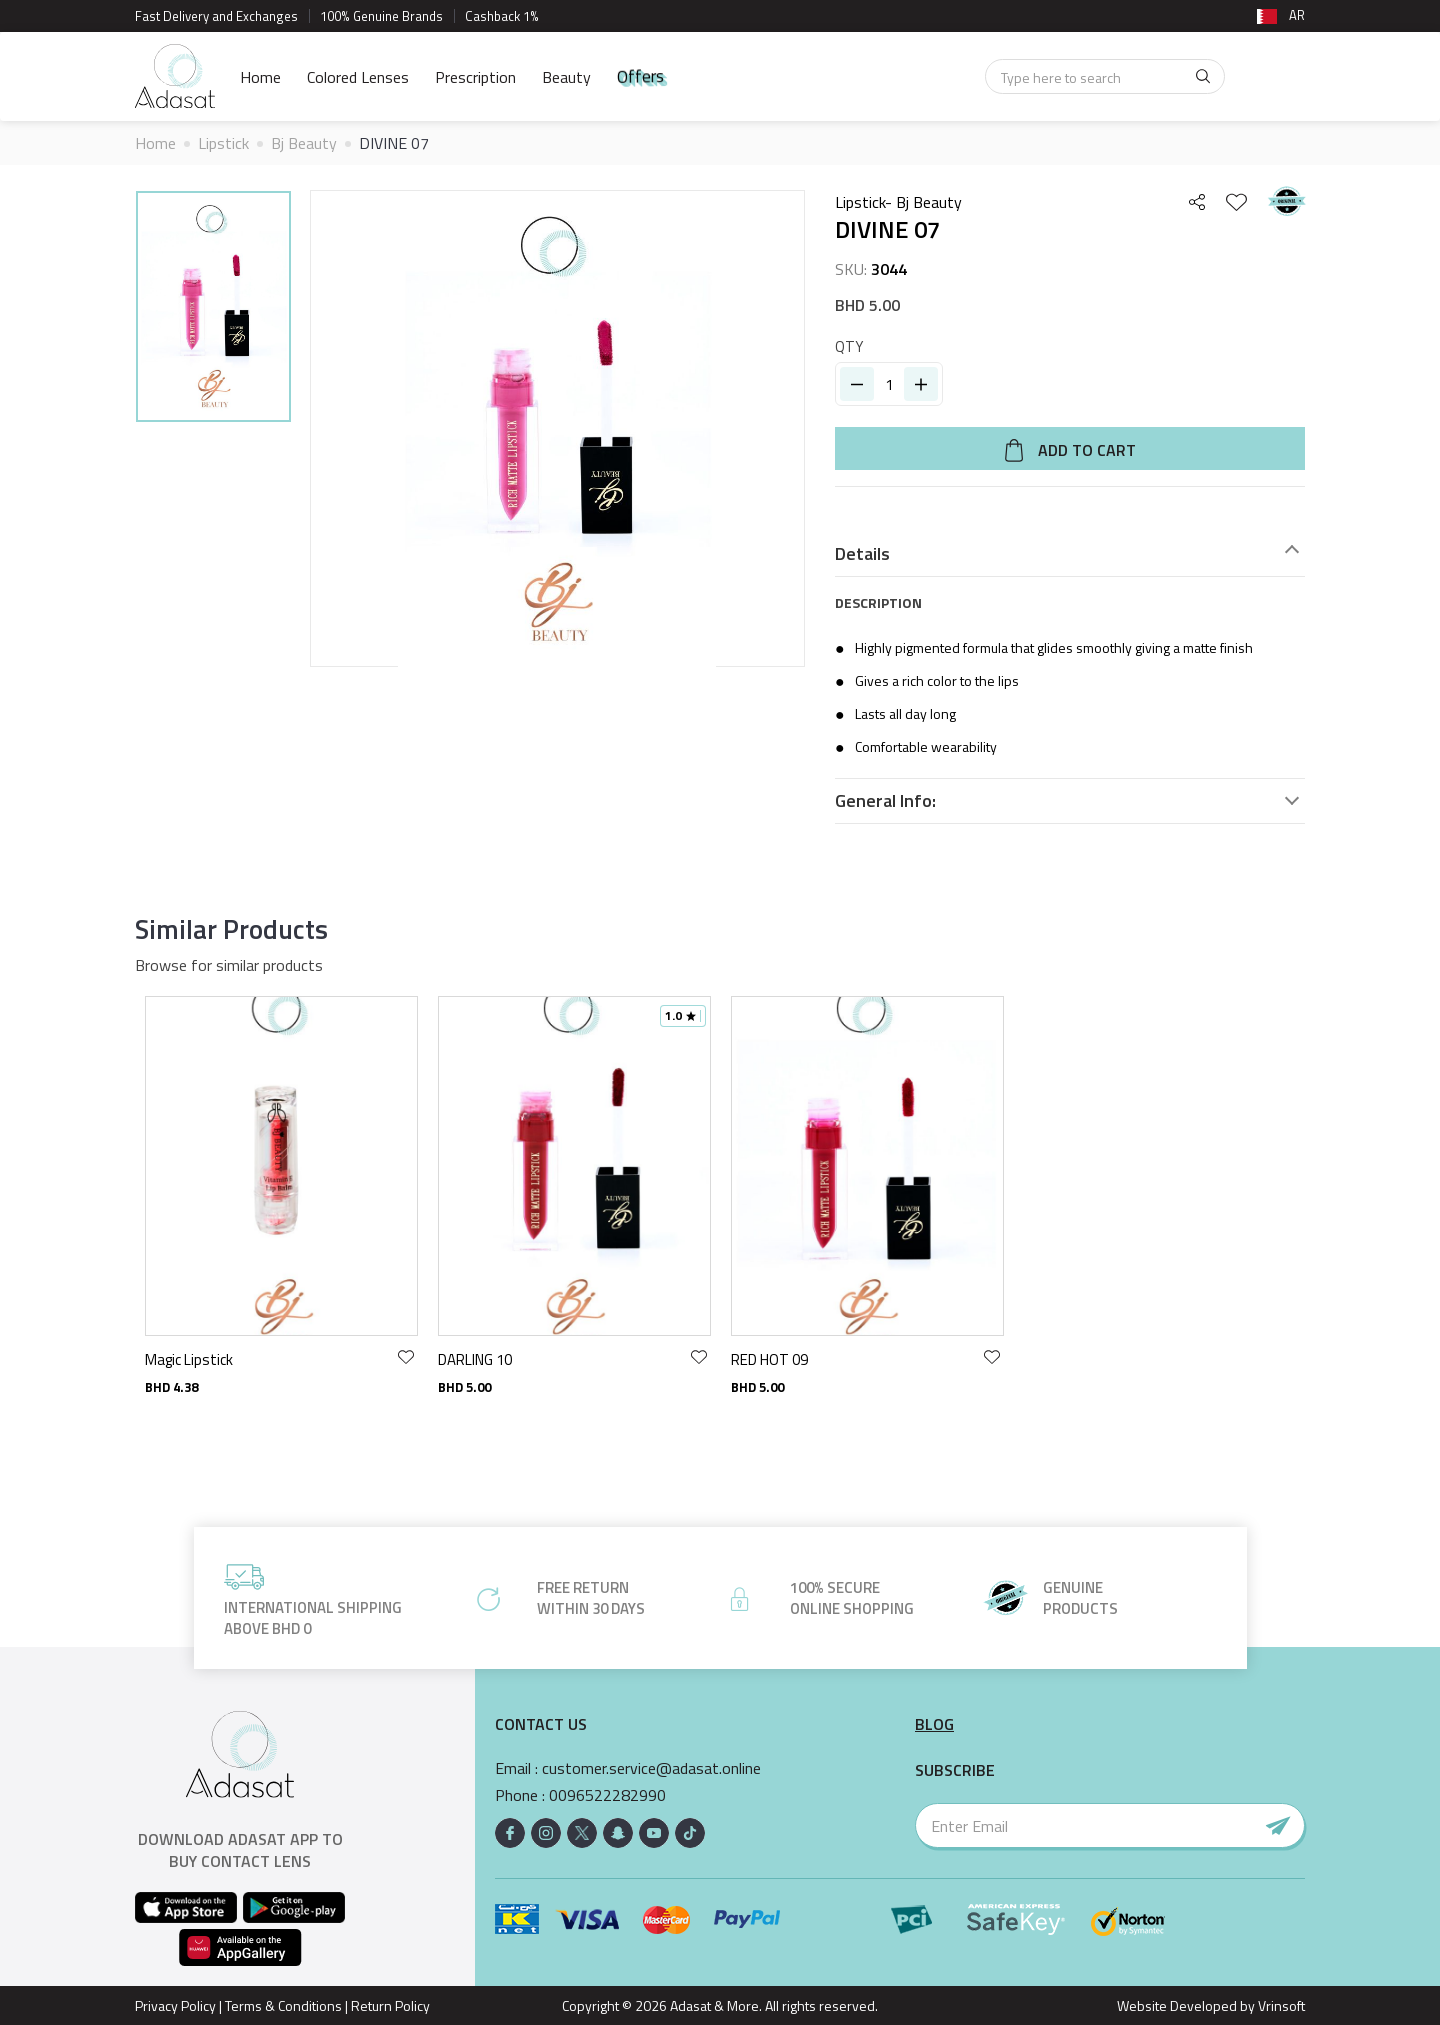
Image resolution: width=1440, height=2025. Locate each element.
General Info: (885, 801)
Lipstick (223, 143)
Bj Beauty (304, 143)
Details (862, 554)
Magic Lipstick (189, 1359)
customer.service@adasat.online (651, 1768)
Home (260, 77)
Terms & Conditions (283, 2005)
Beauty (566, 77)
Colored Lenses (358, 77)
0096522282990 (607, 1795)
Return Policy (390, 2005)
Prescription (475, 77)
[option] (213, 309)
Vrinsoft (1280, 2005)
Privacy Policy (175, 2005)
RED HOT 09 (769, 1359)
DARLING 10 (475, 1359)
